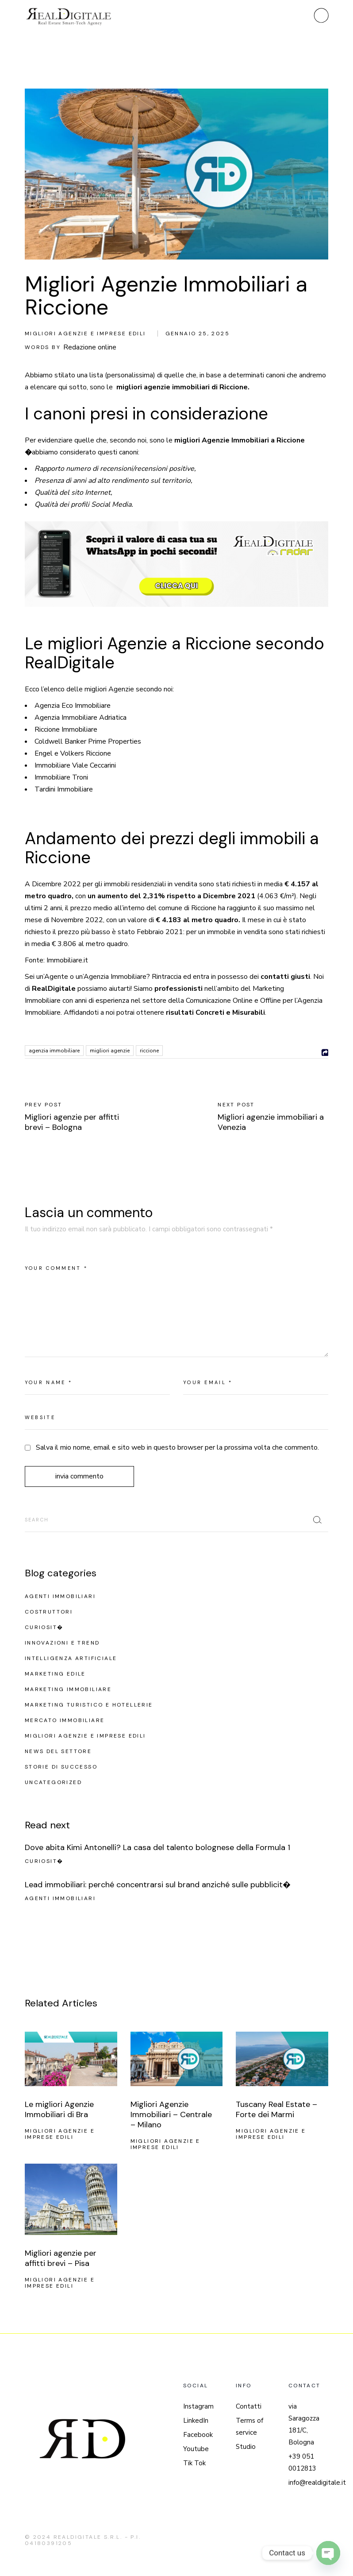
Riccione (149, 1050)
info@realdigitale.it (317, 2482)
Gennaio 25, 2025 (197, 333)
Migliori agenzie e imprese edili (85, 333)
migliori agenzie (110, 1050)
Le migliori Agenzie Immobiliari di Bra (59, 2109)
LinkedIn (195, 2420)
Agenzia (96, 977)
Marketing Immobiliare (68, 1689)
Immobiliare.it (67, 960)
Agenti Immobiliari (60, 1596)
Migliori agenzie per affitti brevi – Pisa (60, 2258)
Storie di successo (61, 1766)
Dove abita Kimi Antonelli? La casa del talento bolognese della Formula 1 (157, 1847)
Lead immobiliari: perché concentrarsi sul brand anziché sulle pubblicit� (158, 1884)
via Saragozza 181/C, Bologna (303, 2424)
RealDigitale (54, 988)
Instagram (198, 2406)
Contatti (248, 2406)
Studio (246, 2446)
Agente (56, 977)
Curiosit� (44, 1627)
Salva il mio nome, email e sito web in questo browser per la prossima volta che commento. (177, 1447)
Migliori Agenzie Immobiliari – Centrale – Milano (171, 2114)
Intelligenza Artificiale (71, 1658)
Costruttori (49, 1611)
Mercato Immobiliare (65, 1720)
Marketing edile (55, 1673)
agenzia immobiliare (54, 1050)
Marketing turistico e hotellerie (89, 1704)
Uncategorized (53, 1782)
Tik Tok (194, 2463)
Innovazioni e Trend (62, 1642)
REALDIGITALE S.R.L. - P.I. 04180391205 (83, 2540)
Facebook (198, 2434)
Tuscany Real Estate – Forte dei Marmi (276, 2109)
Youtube (196, 2448)
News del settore (58, 1751)
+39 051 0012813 (302, 2462)
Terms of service (249, 2426)
